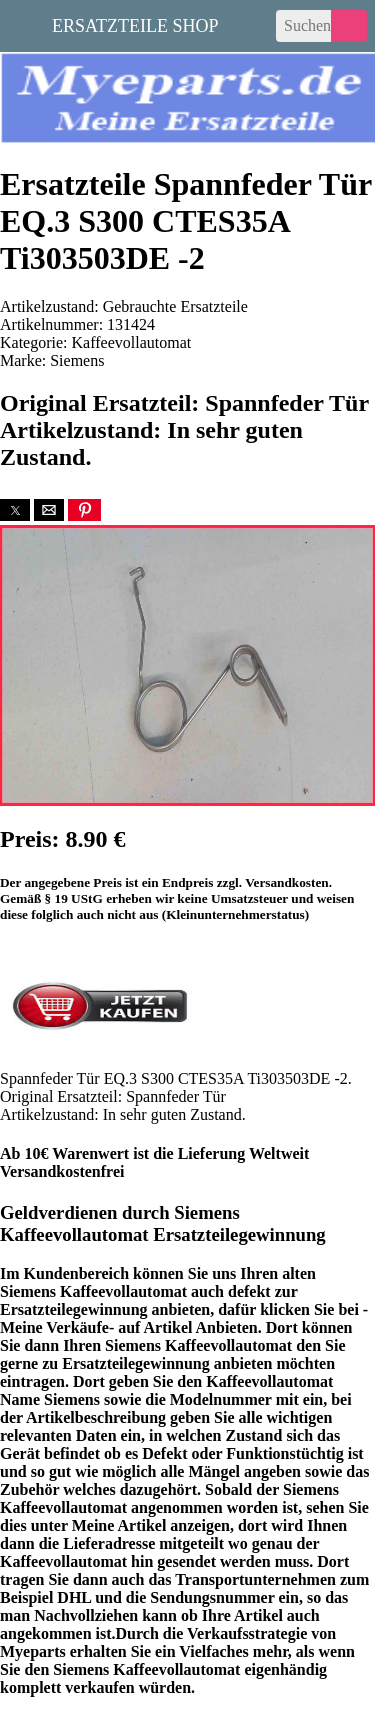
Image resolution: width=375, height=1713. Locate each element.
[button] (15, 510)
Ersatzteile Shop (135, 24)
